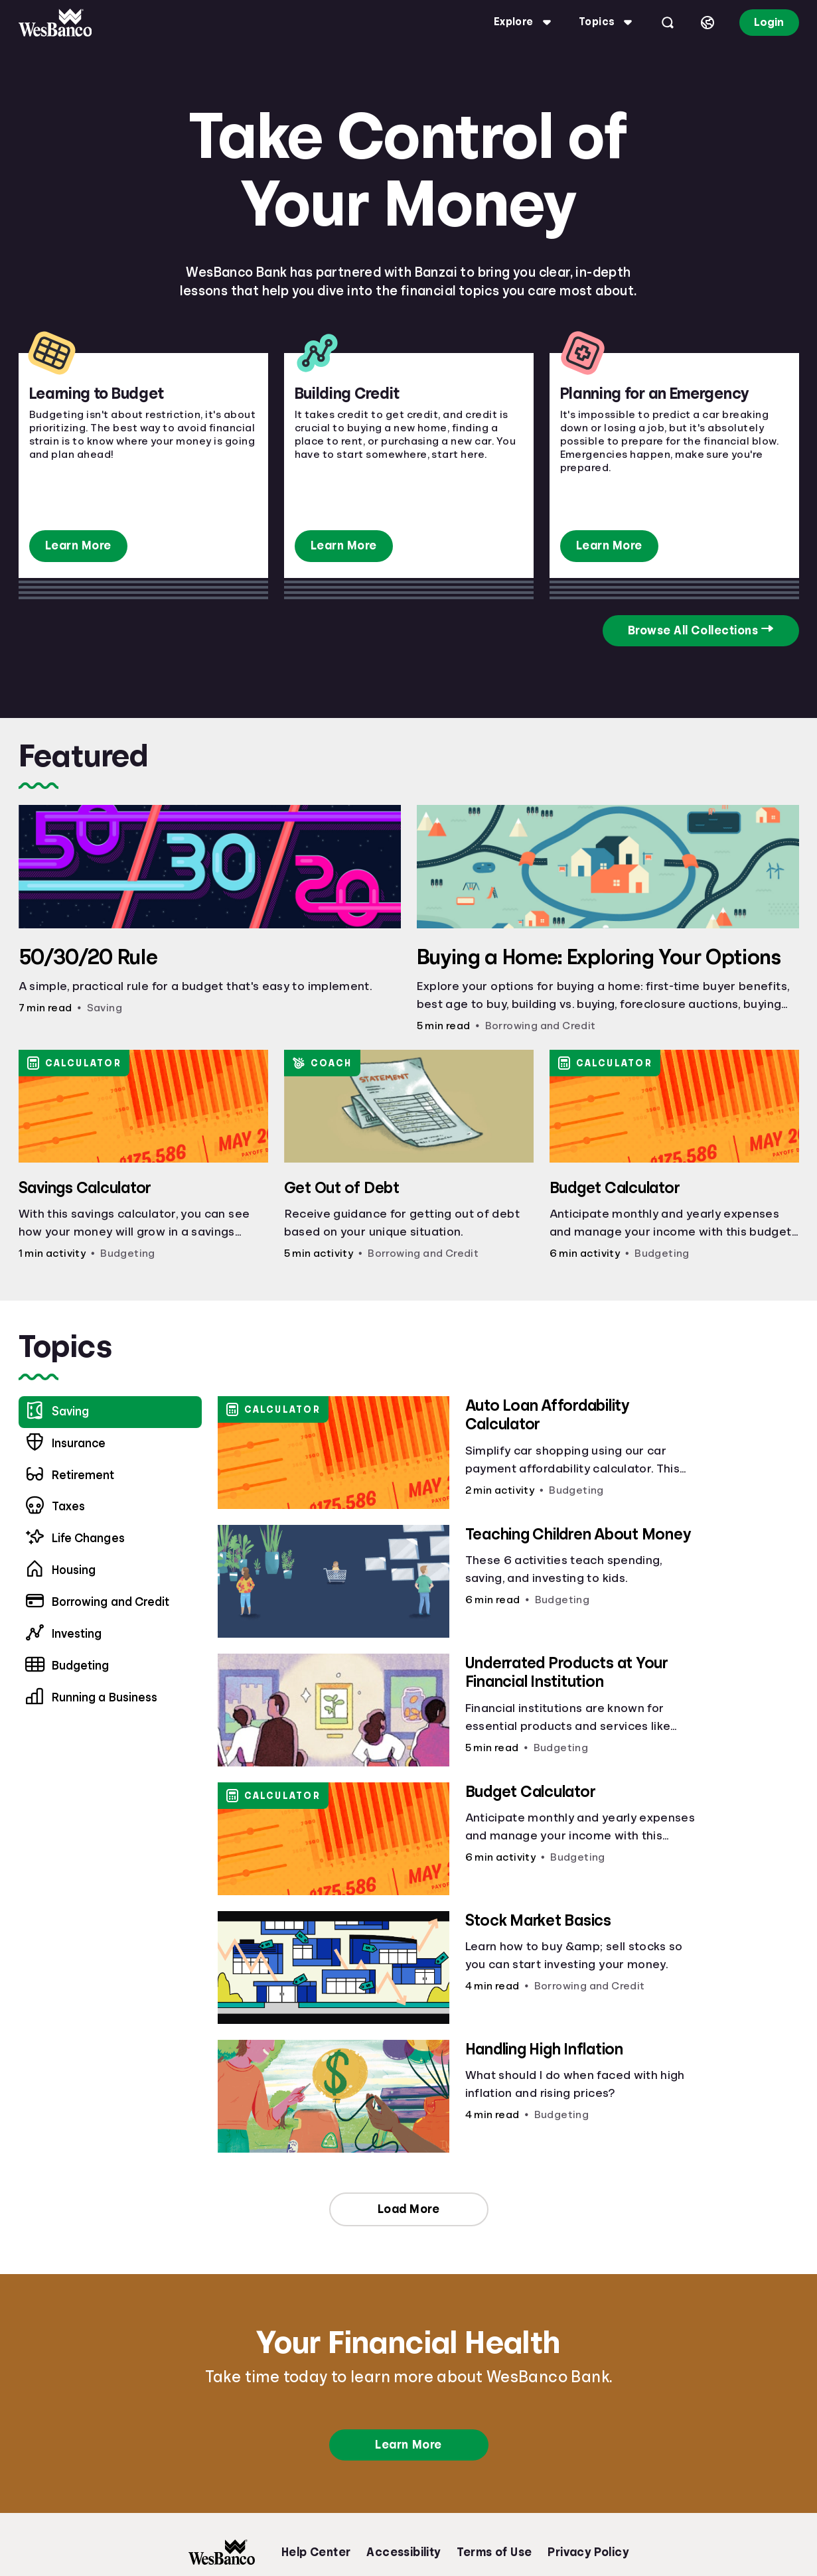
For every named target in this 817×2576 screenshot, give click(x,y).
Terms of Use (494, 2552)
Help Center (315, 2552)
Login (769, 22)
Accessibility (403, 2552)
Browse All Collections (693, 630)
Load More (409, 2209)
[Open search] (668, 23)
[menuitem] (110, 1444)
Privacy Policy (588, 2552)
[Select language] (707, 23)
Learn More (78, 545)
